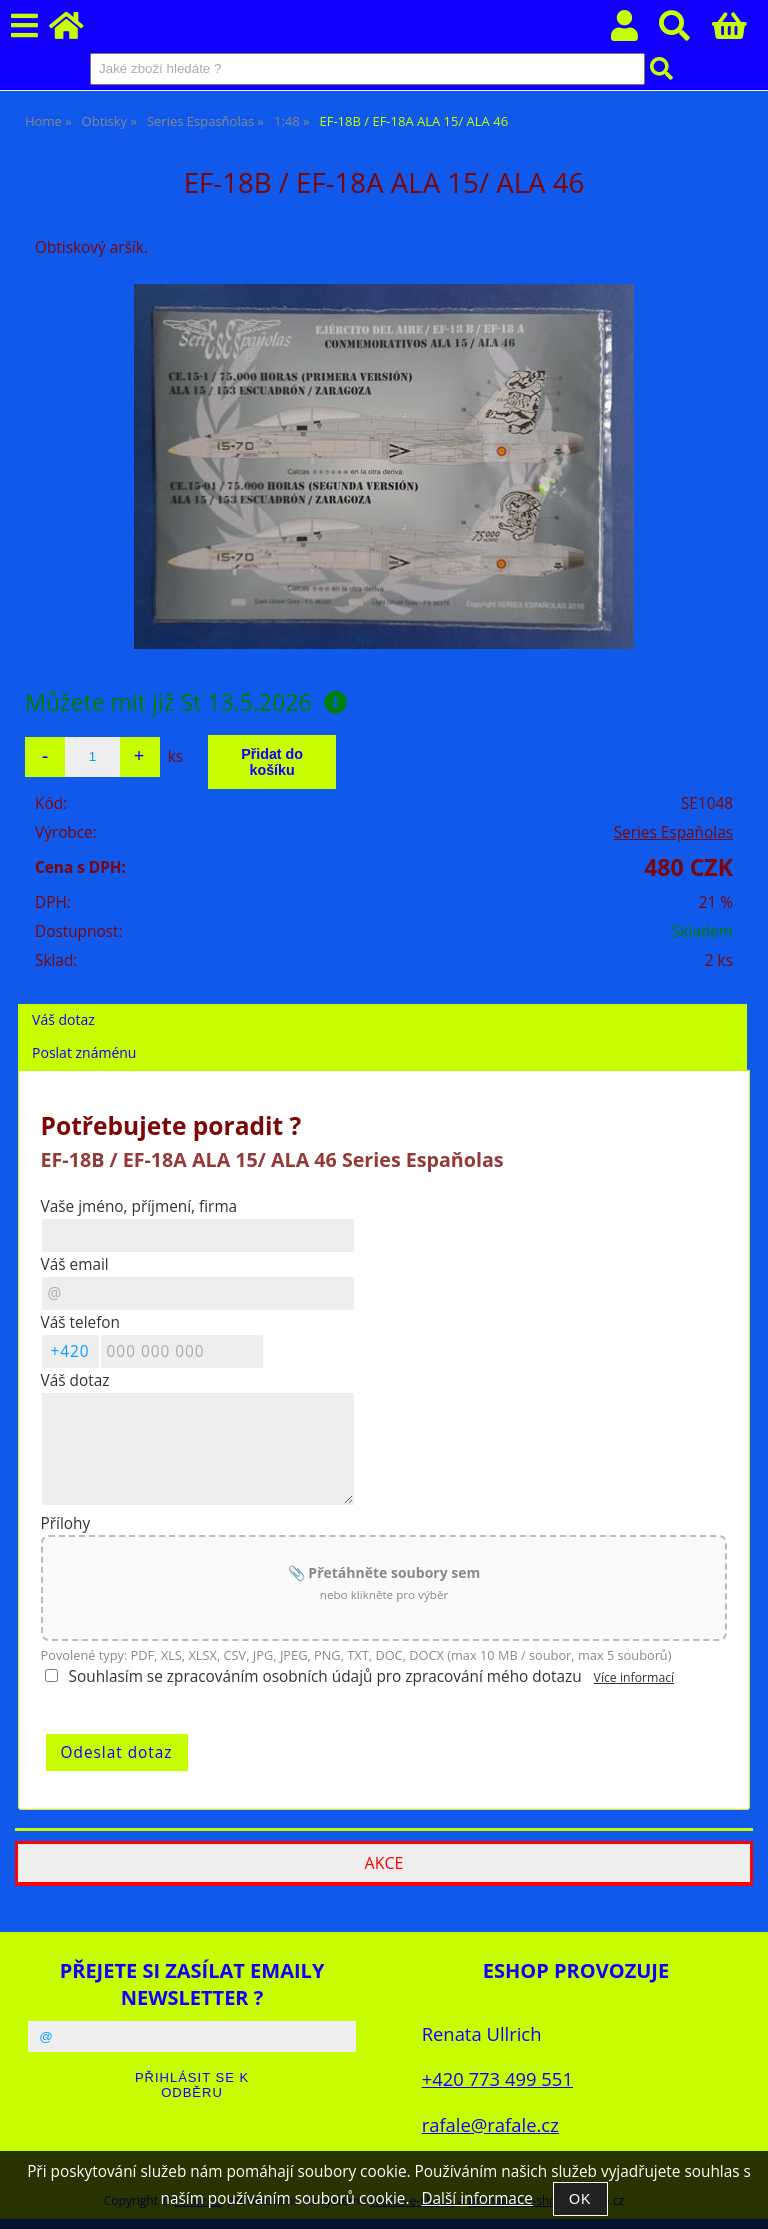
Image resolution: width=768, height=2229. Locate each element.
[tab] (382, 1004)
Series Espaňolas (673, 832)
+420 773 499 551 (497, 2078)
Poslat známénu (84, 1052)
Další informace (476, 2198)
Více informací (634, 1677)
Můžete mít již (186, 702)
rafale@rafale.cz (490, 2124)
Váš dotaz (63, 1019)
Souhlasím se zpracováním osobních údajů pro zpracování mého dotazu (325, 1676)
